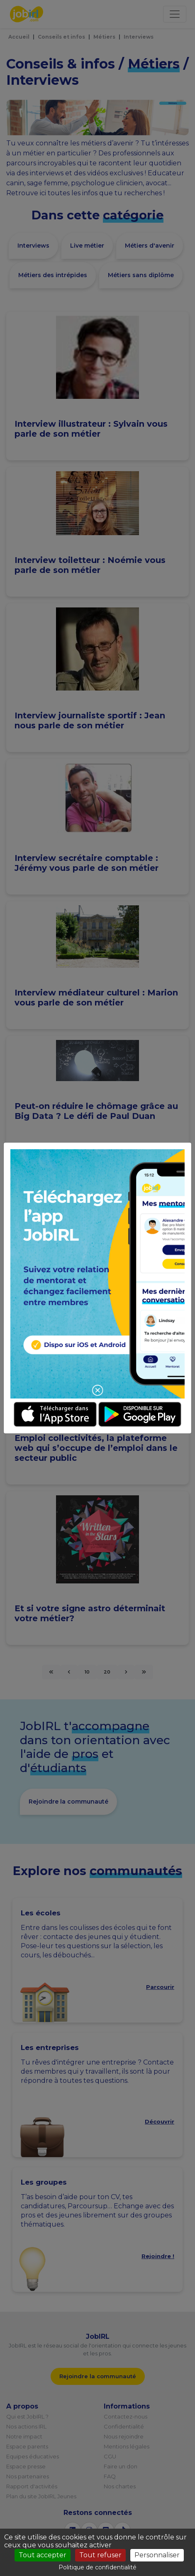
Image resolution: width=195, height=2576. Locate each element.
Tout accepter (42, 2555)
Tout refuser (100, 2555)
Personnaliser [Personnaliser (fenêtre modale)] (157, 2555)
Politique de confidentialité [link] (97, 2567)
